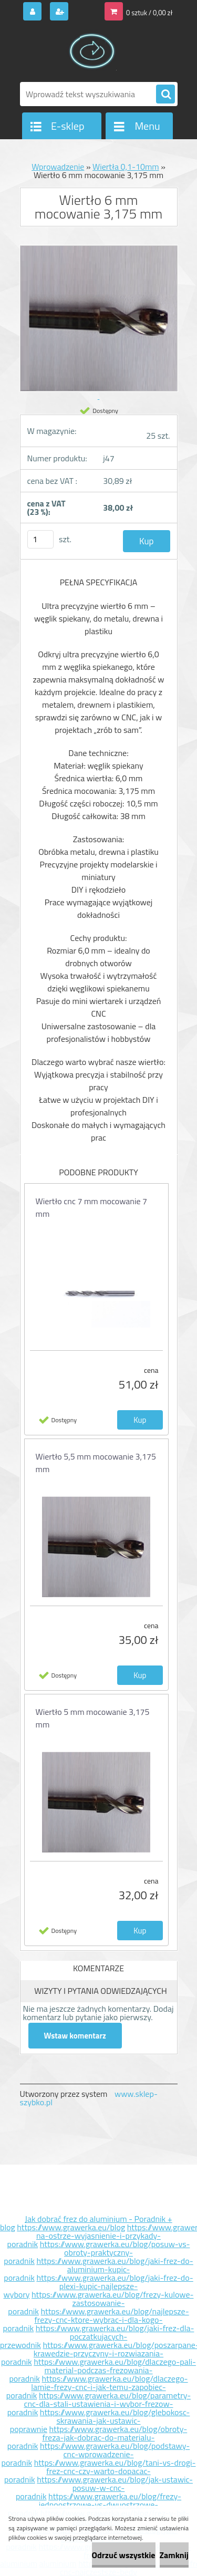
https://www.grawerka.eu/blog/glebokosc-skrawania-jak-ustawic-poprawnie (100, 2420)
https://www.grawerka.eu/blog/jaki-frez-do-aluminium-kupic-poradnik (98, 2269)
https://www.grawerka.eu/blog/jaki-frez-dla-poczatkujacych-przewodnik (97, 2336)
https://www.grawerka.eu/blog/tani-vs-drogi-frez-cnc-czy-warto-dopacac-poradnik (99, 2471)
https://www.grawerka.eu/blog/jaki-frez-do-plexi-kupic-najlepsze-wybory (98, 2286)
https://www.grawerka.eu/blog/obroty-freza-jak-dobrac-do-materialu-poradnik (97, 2437)
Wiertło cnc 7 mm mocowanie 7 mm (92, 1207)
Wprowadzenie (58, 166)
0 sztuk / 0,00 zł (149, 12)
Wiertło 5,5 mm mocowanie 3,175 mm (96, 1462)
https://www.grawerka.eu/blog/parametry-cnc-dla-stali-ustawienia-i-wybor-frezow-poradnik (99, 2403)
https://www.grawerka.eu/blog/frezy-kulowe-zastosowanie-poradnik (100, 2303)
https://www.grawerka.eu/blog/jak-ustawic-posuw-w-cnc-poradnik (104, 2487)
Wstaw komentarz (75, 2036)
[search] (165, 95)
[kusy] (40, 539)
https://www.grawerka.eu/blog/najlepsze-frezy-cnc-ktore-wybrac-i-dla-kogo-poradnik (96, 2319)
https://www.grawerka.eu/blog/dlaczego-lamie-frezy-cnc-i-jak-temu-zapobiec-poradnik (97, 2387)
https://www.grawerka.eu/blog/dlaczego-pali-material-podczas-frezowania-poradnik (102, 2370)
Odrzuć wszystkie (123, 2555)
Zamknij (174, 2555)
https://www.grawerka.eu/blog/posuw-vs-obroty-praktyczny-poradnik (97, 2252)
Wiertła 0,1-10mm (125, 166)
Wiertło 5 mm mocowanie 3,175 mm (93, 1718)
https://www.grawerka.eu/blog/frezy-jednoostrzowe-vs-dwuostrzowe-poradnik (94, 2504)
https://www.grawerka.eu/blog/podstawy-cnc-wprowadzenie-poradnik (95, 2454)
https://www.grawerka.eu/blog (71, 2227)
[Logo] (92, 51)
